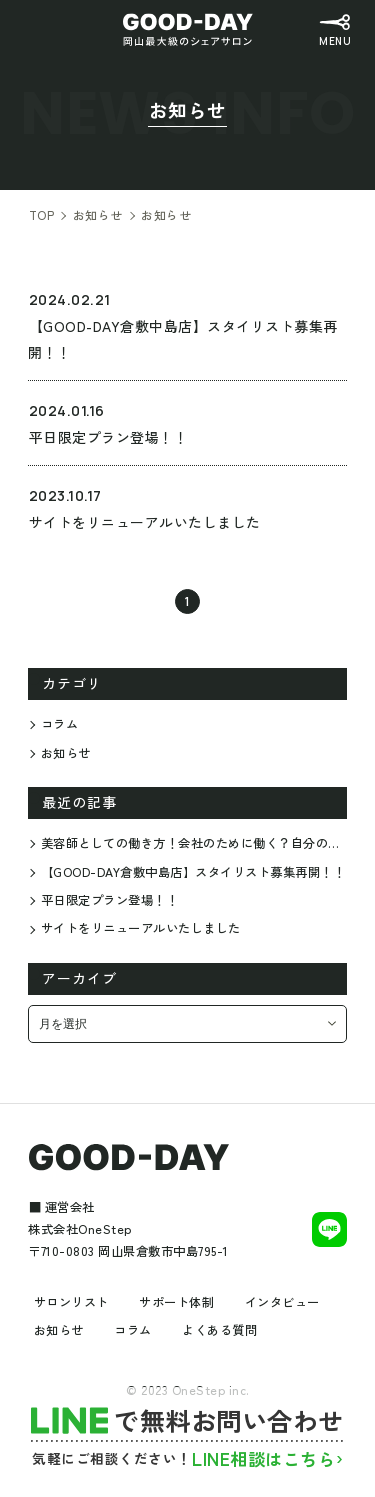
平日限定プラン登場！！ (110, 900)
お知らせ (66, 753)
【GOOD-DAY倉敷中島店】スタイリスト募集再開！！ (193, 872)
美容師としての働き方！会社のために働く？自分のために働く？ (194, 843)
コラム (60, 724)
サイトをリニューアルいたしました (141, 928)
